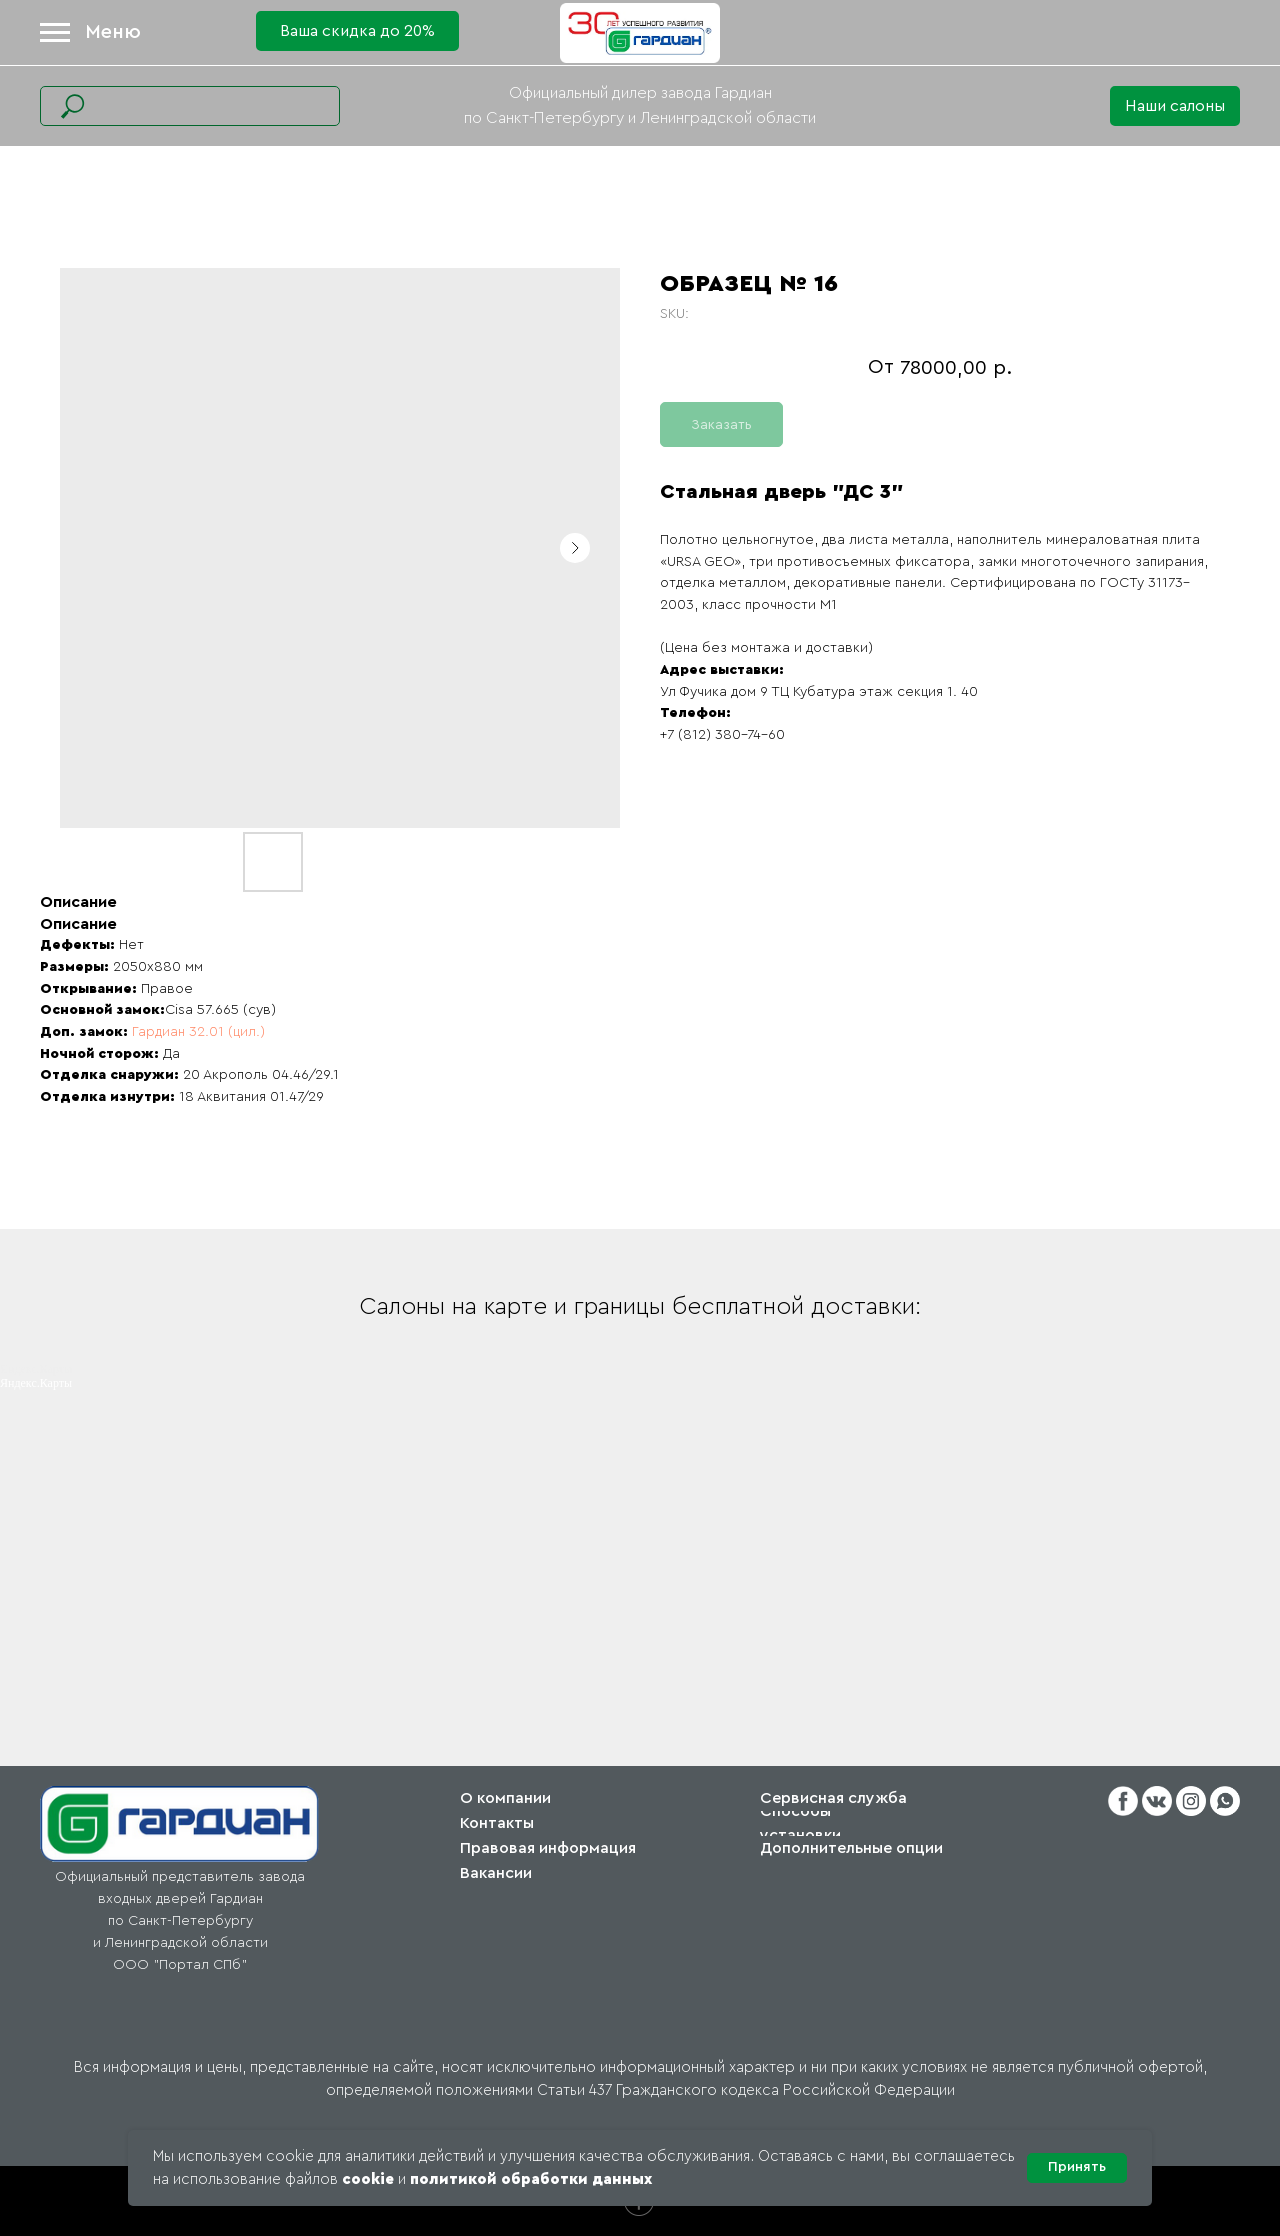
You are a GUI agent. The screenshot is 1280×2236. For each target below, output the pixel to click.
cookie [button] (368, 2179)
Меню (113, 32)
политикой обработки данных (531, 2179)
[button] (1175, 106)
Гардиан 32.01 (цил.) (196, 1032)
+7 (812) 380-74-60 (722, 735)
